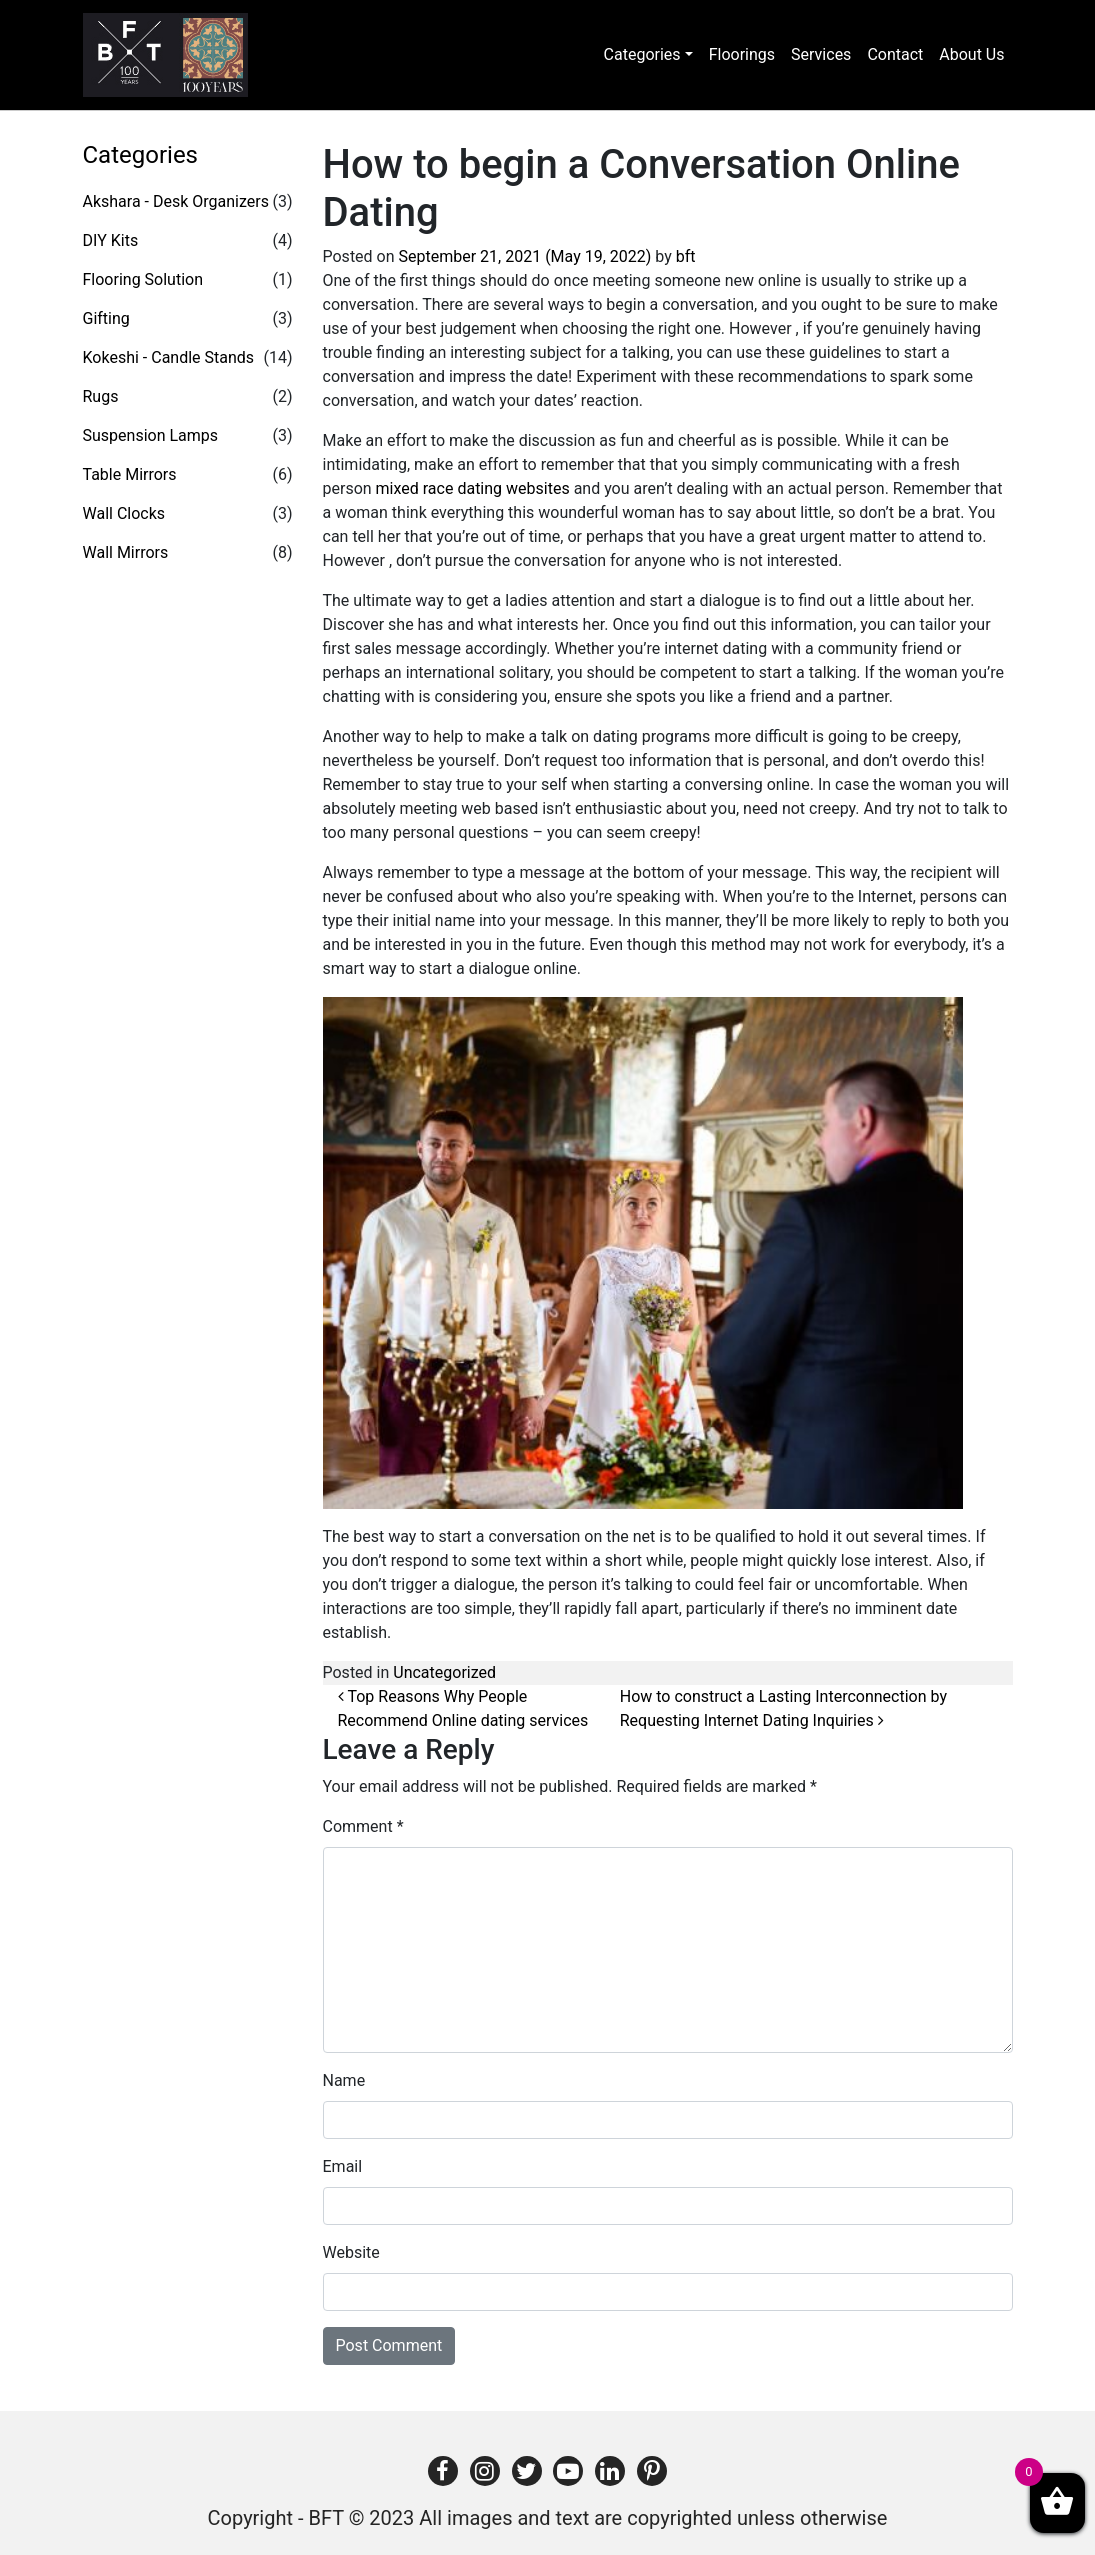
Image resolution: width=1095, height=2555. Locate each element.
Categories (642, 54)
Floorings (742, 54)
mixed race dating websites (473, 488)
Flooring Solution (143, 279)
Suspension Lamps (151, 435)
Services (821, 54)
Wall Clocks (124, 513)
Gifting (106, 318)
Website (351, 2252)
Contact (895, 54)
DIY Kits (111, 240)
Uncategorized (444, 1672)
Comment (363, 1826)
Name (344, 2080)
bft (686, 256)
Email (343, 2166)
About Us (971, 54)
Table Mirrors (130, 474)
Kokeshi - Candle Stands (169, 357)
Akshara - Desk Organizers (176, 201)
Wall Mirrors (126, 552)
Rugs (101, 396)
